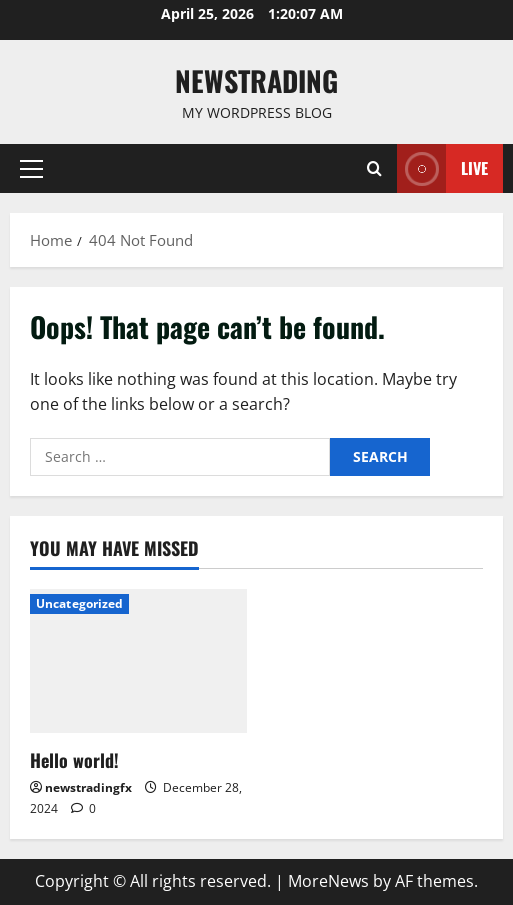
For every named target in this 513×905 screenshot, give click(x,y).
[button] (31, 169)
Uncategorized (79, 603)
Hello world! (74, 760)
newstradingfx (88, 787)
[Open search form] (374, 169)
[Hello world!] (138, 661)
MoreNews (328, 881)
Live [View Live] (442, 168)
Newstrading (256, 80)
